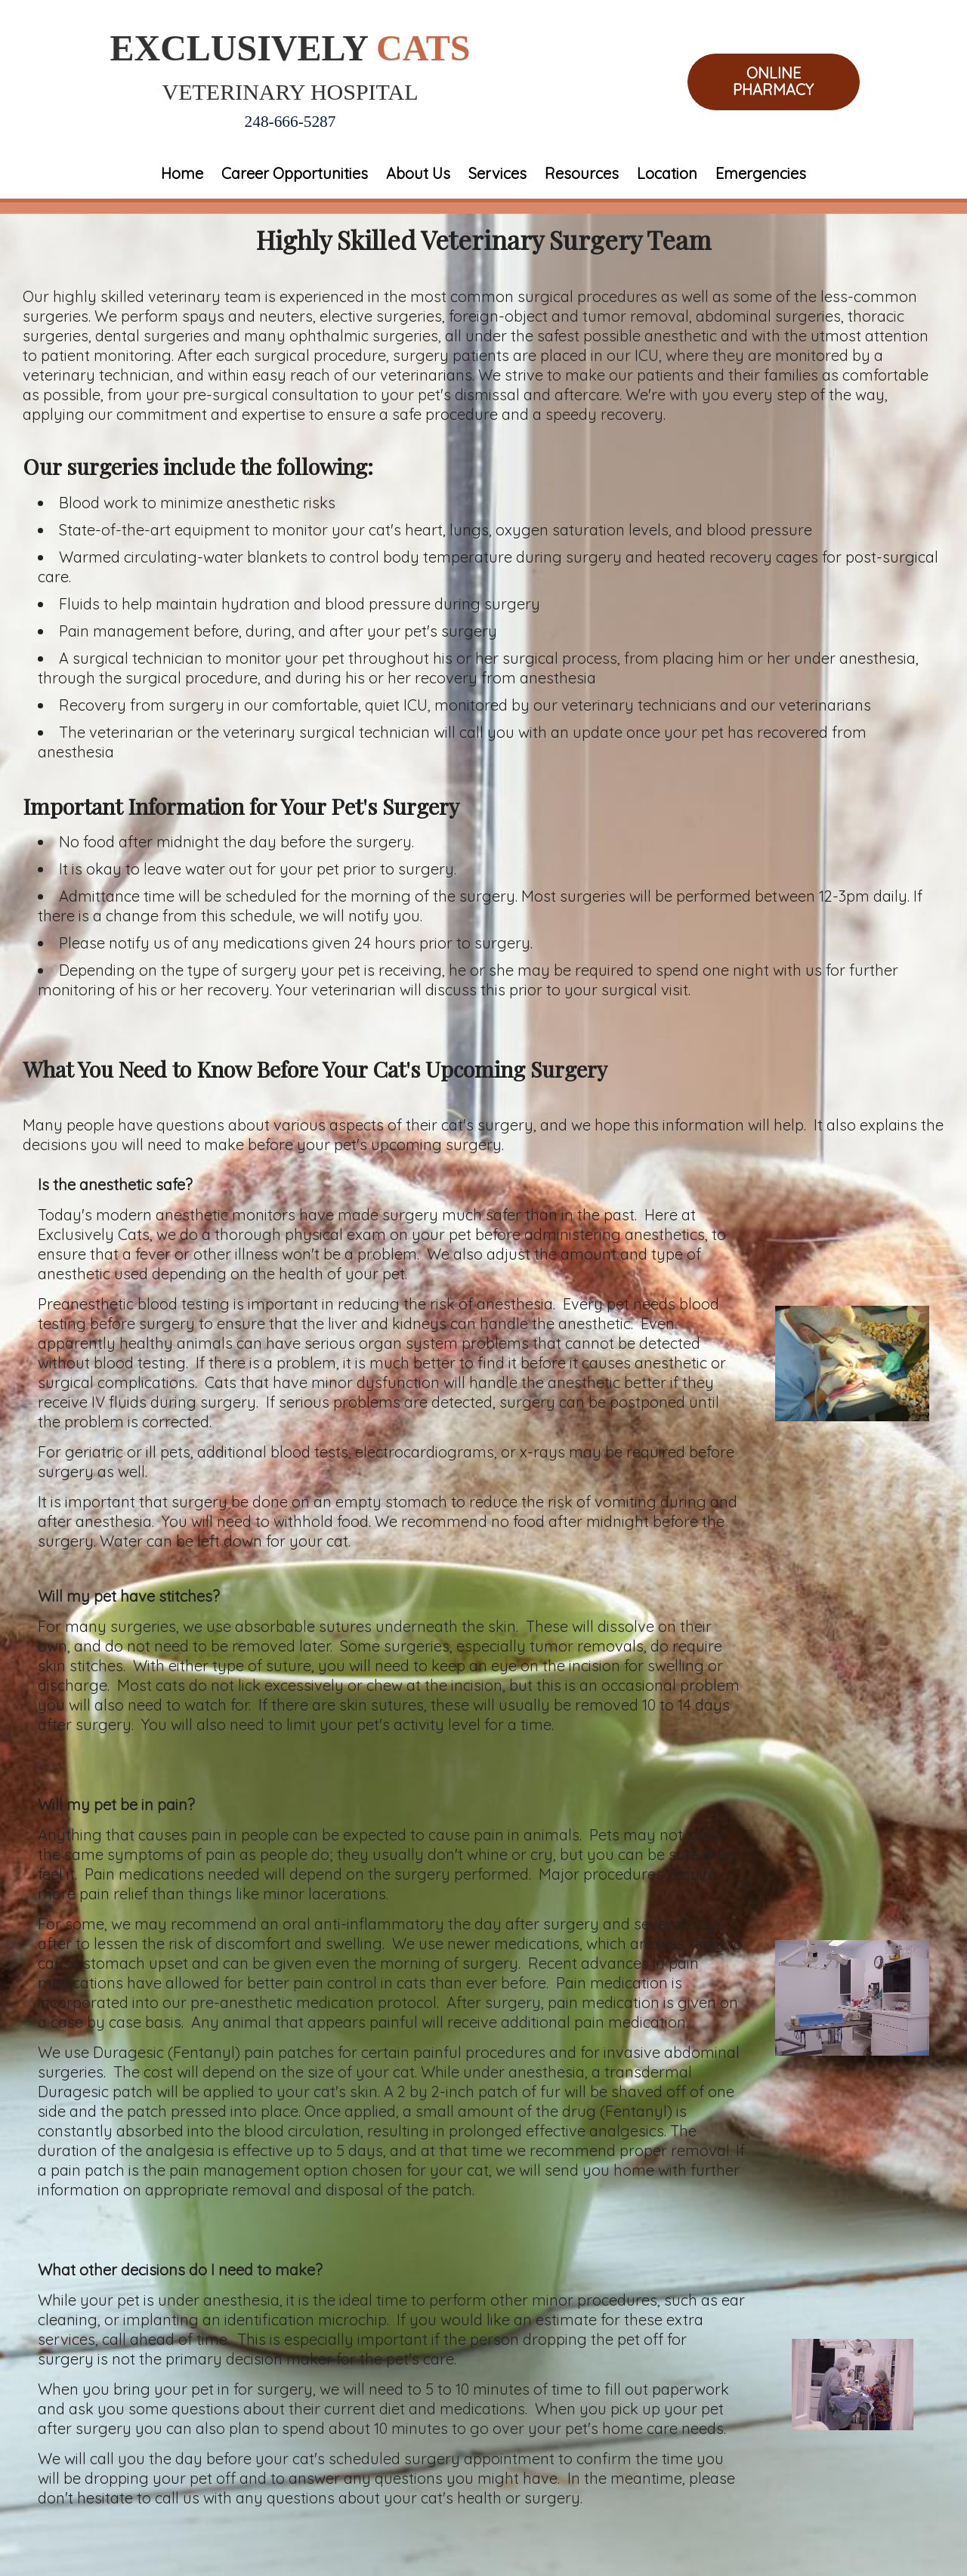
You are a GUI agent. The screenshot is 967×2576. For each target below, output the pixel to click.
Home (182, 173)
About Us (418, 173)
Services (497, 173)
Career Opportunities (294, 173)
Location (667, 173)
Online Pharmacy (773, 81)
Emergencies (760, 173)
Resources (582, 173)
